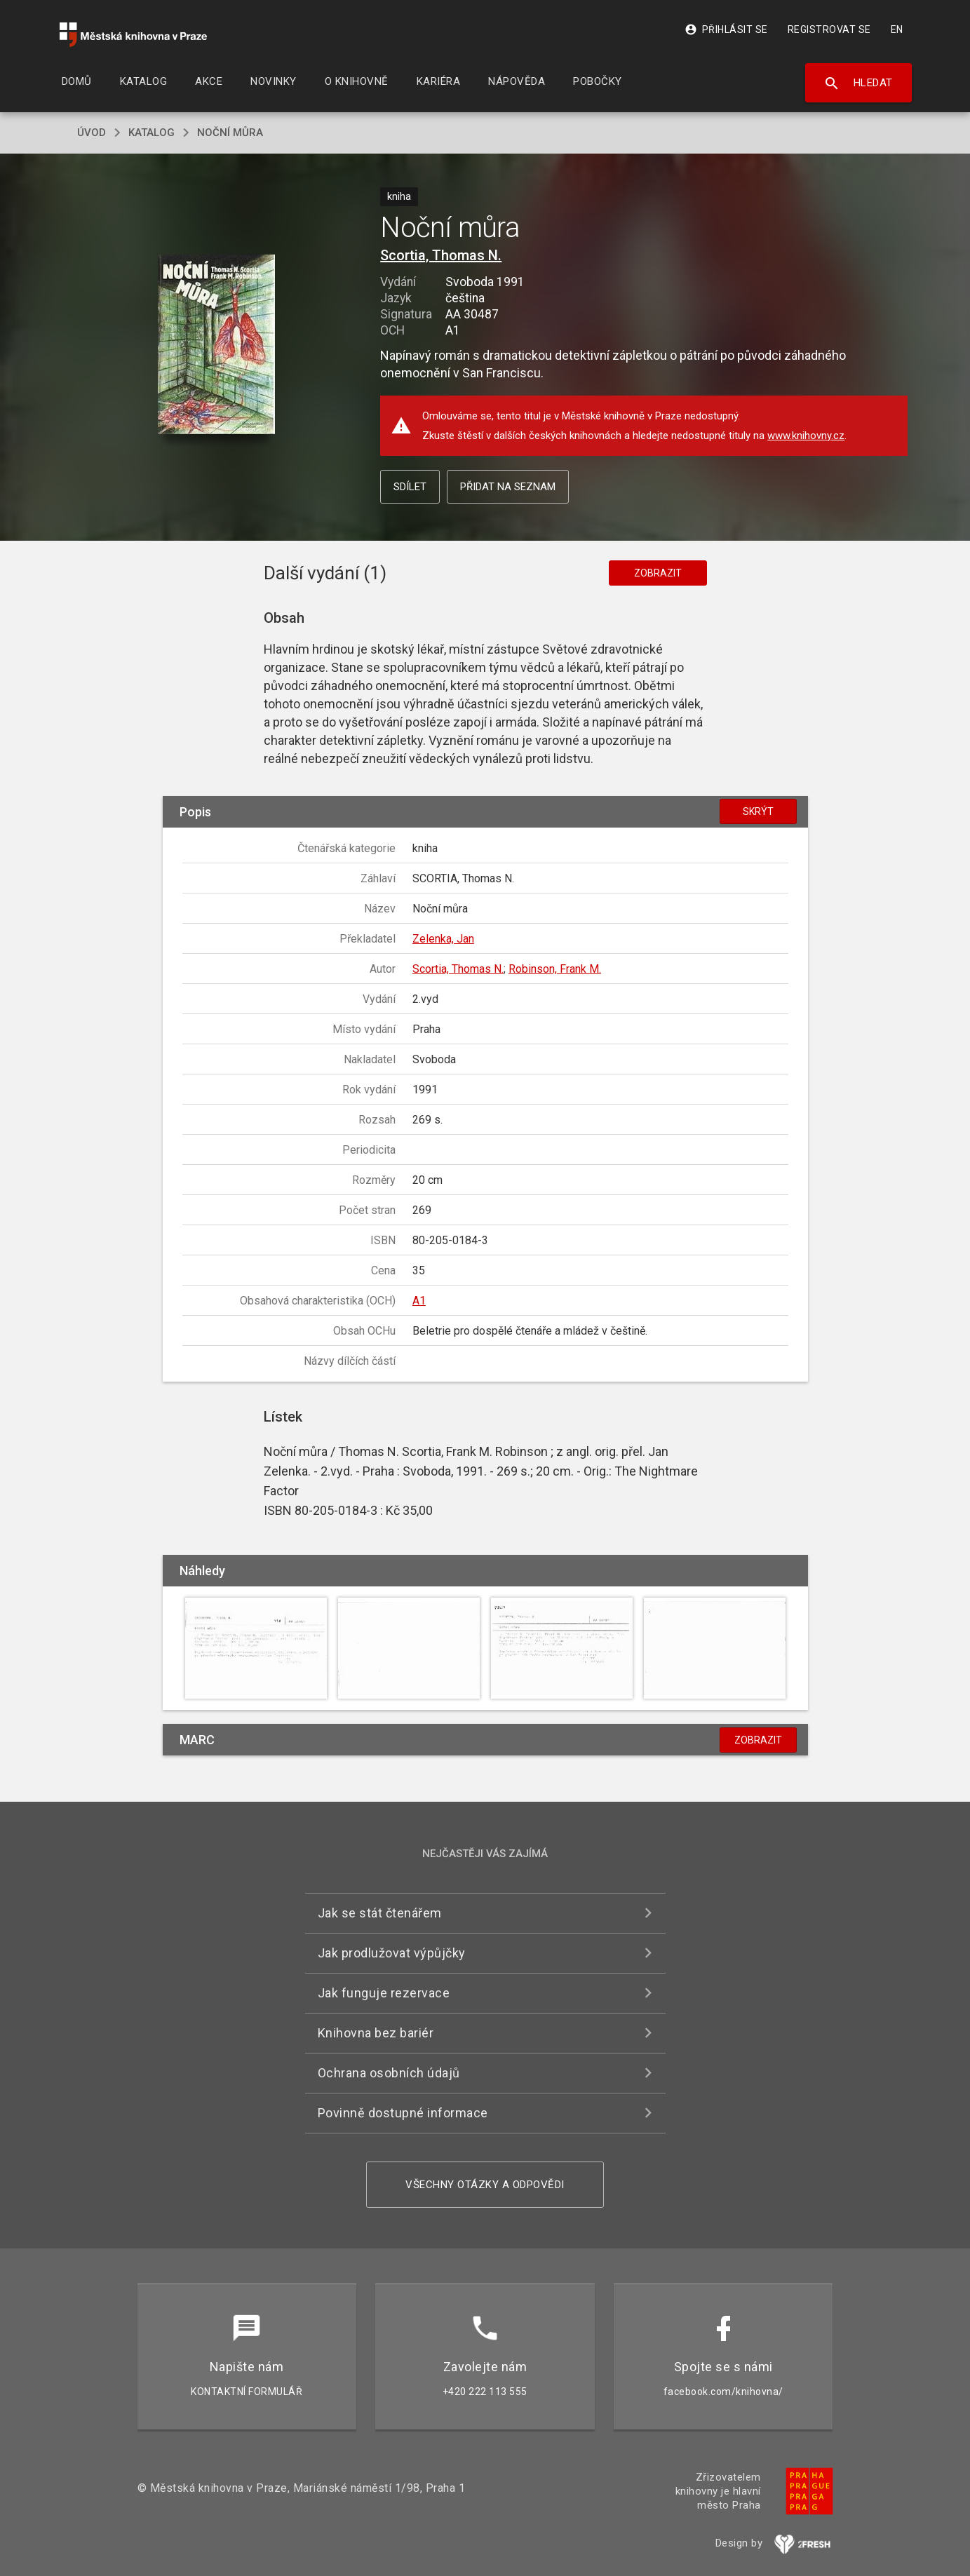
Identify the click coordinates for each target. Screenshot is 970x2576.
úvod (91, 132)
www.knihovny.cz (805, 435)
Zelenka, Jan (443, 938)
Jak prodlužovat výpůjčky (392, 1953)
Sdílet (409, 486)
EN (897, 29)
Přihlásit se (726, 29)
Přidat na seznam (507, 486)
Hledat (858, 83)
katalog (151, 132)
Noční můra (230, 132)
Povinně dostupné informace (403, 2112)
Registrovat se (829, 29)
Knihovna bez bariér (376, 2032)
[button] (216, 345)
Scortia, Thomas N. (440, 255)
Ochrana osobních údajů (389, 2072)
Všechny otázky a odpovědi (485, 2184)
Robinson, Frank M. (554, 969)
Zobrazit (658, 573)
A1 (419, 1300)
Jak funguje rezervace (384, 1992)
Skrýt (758, 811)
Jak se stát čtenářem (380, 1913)
